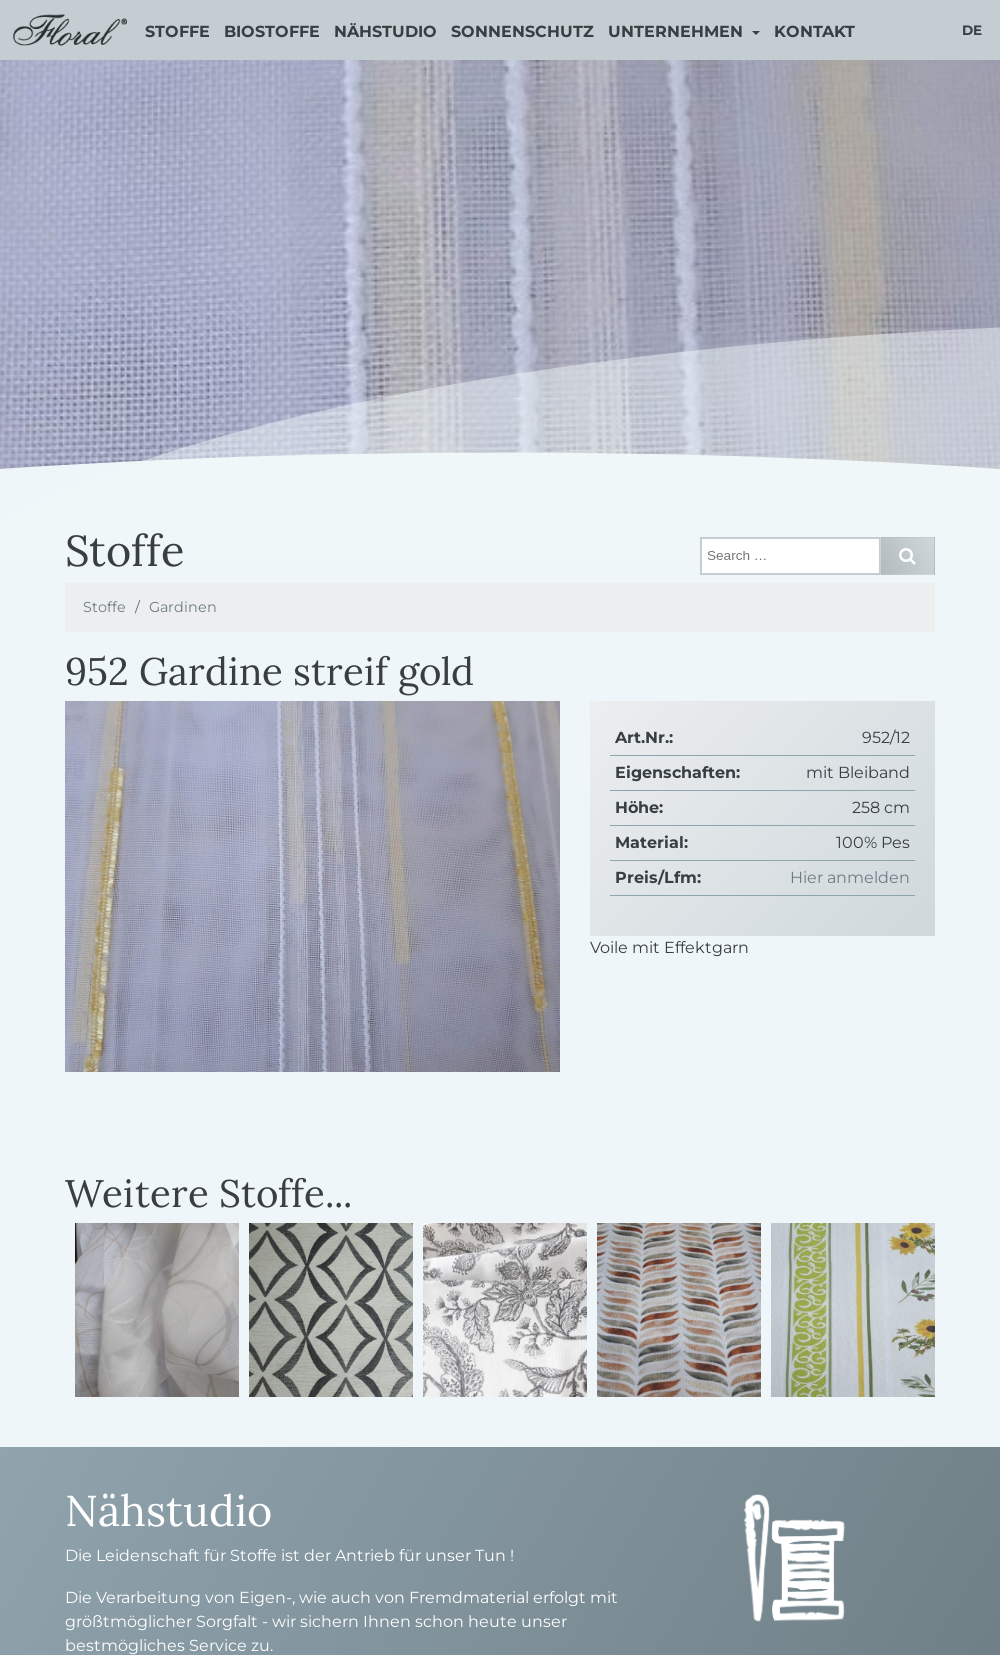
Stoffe (177, 31)
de (972, 30)
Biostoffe (272, 31)
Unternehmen (678, 31)
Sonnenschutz (522, 31)
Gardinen (183, 607)
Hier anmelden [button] (850, 877)
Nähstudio (385, 31)
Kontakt (814, 31)
